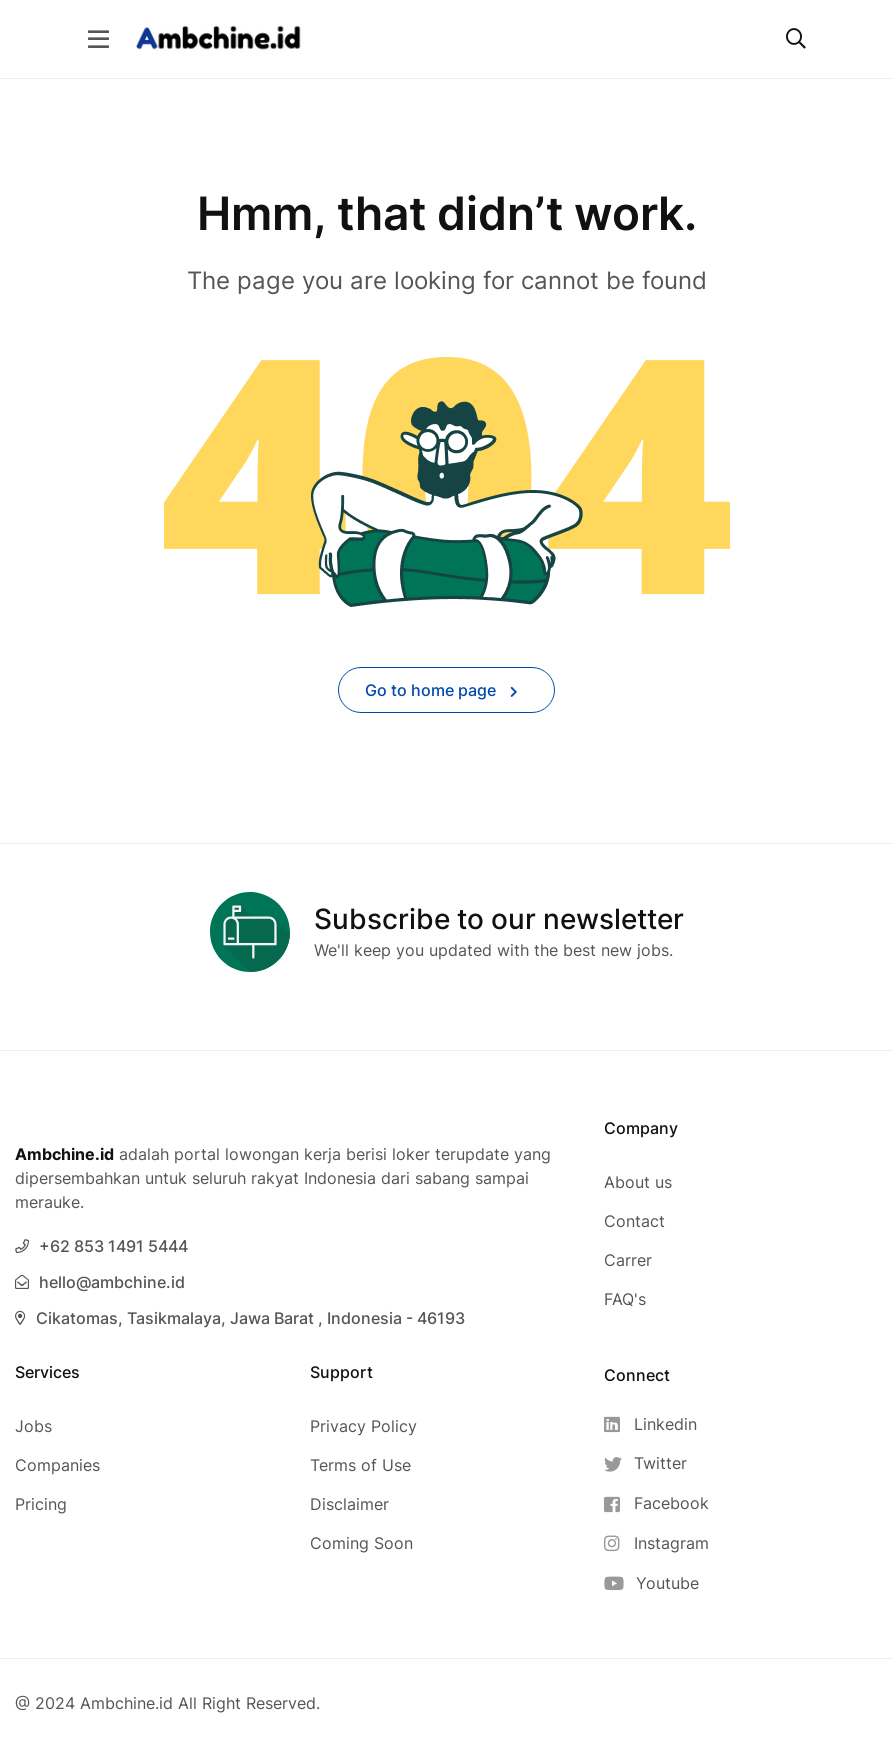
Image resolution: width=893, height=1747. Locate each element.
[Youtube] (656, 1583)
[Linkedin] (656, 1424)
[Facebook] (656, 1503)
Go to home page (441, 690)
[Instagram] (656, 1543)
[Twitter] (656, 1463)
